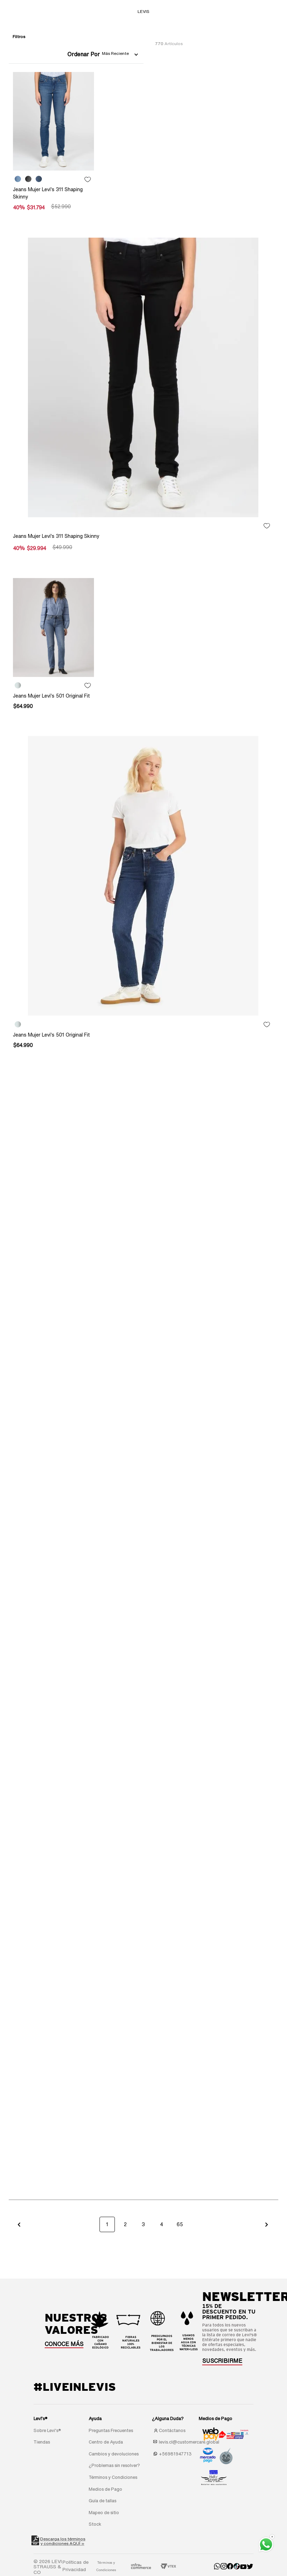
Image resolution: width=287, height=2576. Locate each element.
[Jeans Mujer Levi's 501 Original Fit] (53, 646)
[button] (19, 2224)
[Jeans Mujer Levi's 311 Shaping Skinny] (53, 144)
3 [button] (143, 2224)
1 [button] (107, 2224)
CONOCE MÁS (64, 2344)
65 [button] (180, 2224)
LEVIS (143, 11)
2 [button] (125, 2224)
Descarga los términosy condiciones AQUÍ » (63, 2540)
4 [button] (161, 2224)
